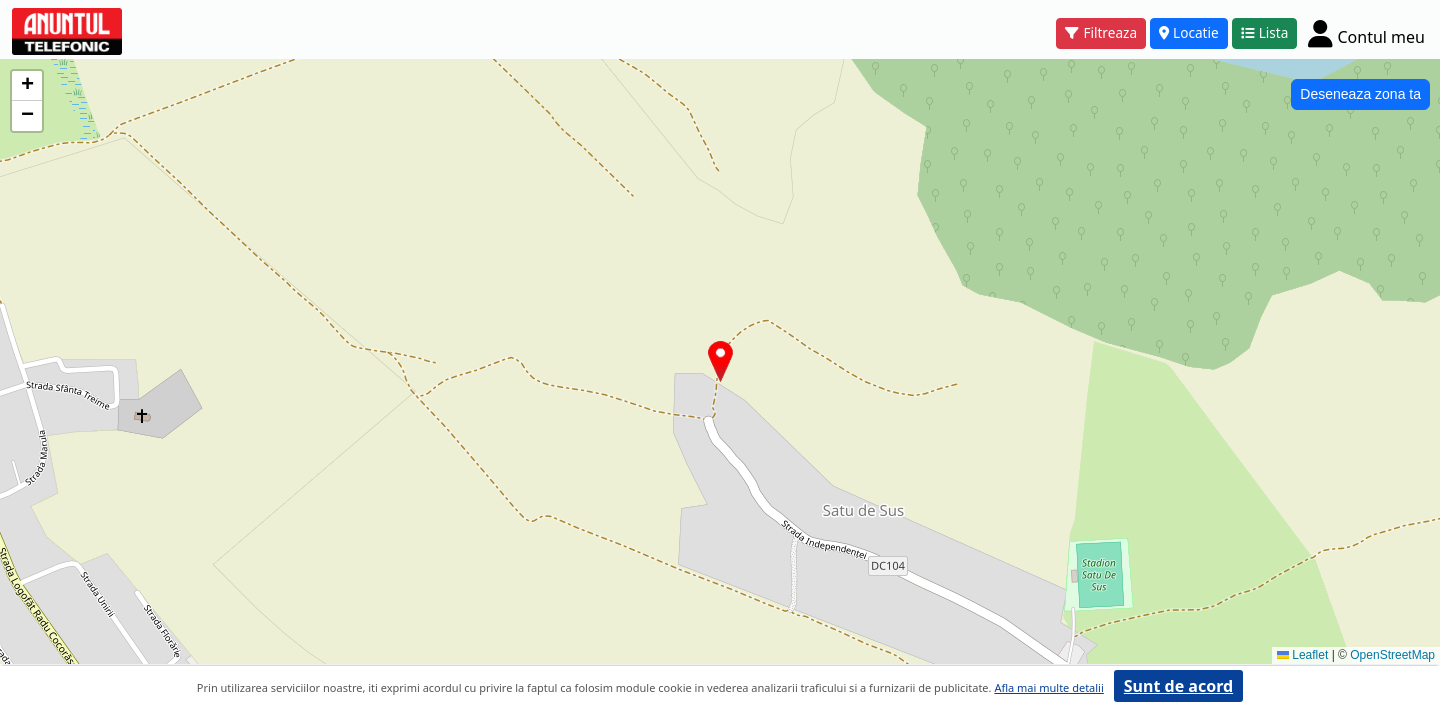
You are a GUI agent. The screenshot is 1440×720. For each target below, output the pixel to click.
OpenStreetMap (1392, 655)
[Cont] (1366, 33)
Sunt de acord (1178, 686)
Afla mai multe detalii (1048, 687)
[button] (720, 361)
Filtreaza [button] (1101, 32)
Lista (1265, 32)
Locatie (1189, 32)
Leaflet (1302, 655)
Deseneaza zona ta (1360, 94)
